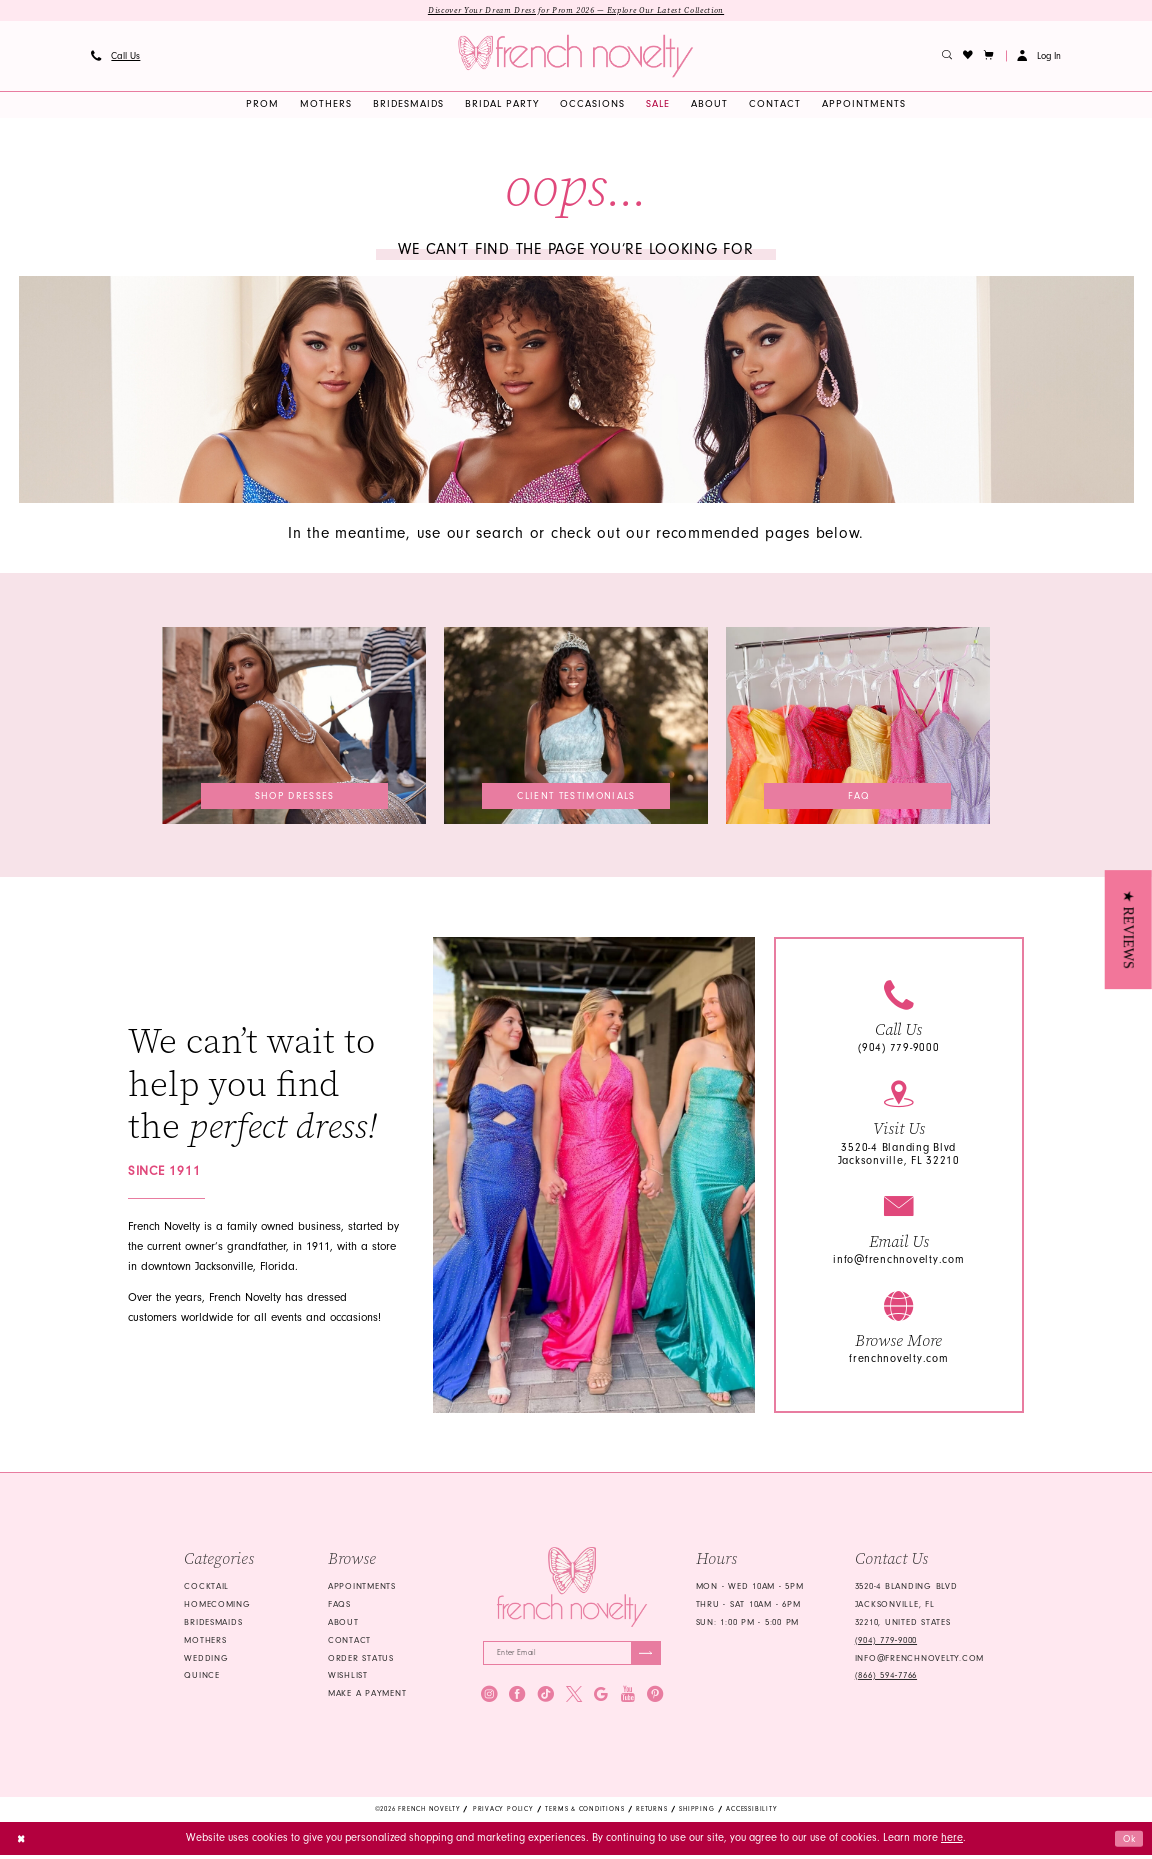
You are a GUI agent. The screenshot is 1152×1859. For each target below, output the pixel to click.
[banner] (575, 57)
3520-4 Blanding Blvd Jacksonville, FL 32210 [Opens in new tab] (899, 1155)
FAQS (339, 1605)
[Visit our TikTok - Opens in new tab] (546, 1698)
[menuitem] (115, 57)
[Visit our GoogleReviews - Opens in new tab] (601, 1698)
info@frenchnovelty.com (898, 1260)
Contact (349, 1641)
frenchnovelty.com (899, 1360)
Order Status (361, 1659)
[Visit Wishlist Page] (968, 57)
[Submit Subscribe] (644, 1655)
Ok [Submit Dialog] (1128, 1841)
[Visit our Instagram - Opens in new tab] (489, 1698)
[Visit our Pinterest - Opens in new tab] (655, 1698)
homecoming (217, 1605)
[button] (989, 57)
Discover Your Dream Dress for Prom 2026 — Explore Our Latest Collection (576, 11)
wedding (206, 1659)
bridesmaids (213, 1623)
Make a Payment (367, 1694)
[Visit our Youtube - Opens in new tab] (628, 1698)
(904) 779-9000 (898, 1049)
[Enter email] (572, 1655)
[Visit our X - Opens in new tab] (574, 1698)
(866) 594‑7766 (886, 1676)
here (952, 1841)
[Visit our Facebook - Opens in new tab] (517, 1698)
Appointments (362, 1588)
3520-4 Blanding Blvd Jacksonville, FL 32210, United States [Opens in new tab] (906, 1606)
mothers (205, 1641)
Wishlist (348, 1676)
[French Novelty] (571, 1588)
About (343, 1623)
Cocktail (206, 1588)
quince (201, 1676)
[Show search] (947, 57)
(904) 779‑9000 (886, 1641)
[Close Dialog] (22, 1842)
